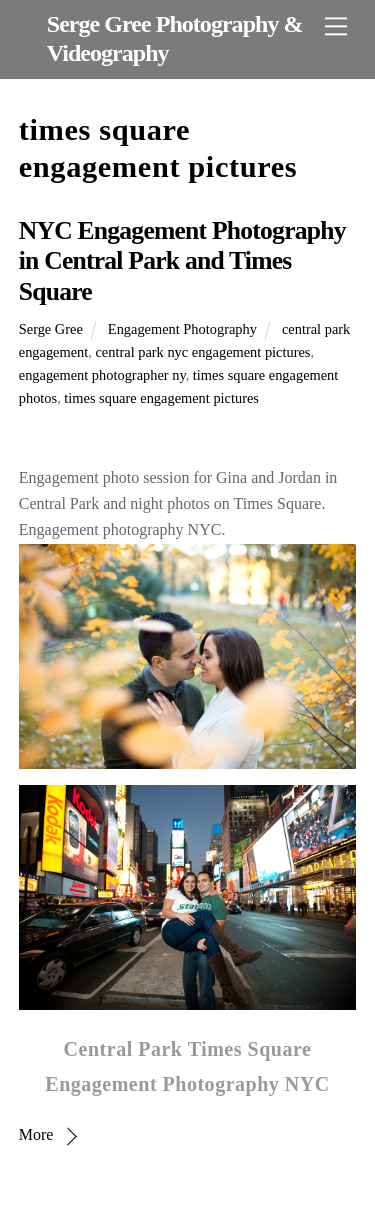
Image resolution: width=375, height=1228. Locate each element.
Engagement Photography (182, 329)
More (36, 1134)
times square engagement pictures (161, 398)
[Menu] (336, 26)
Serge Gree (51, 329)
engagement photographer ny (102, 375)
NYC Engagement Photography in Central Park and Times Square (182, 261)
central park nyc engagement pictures (202, 352)
